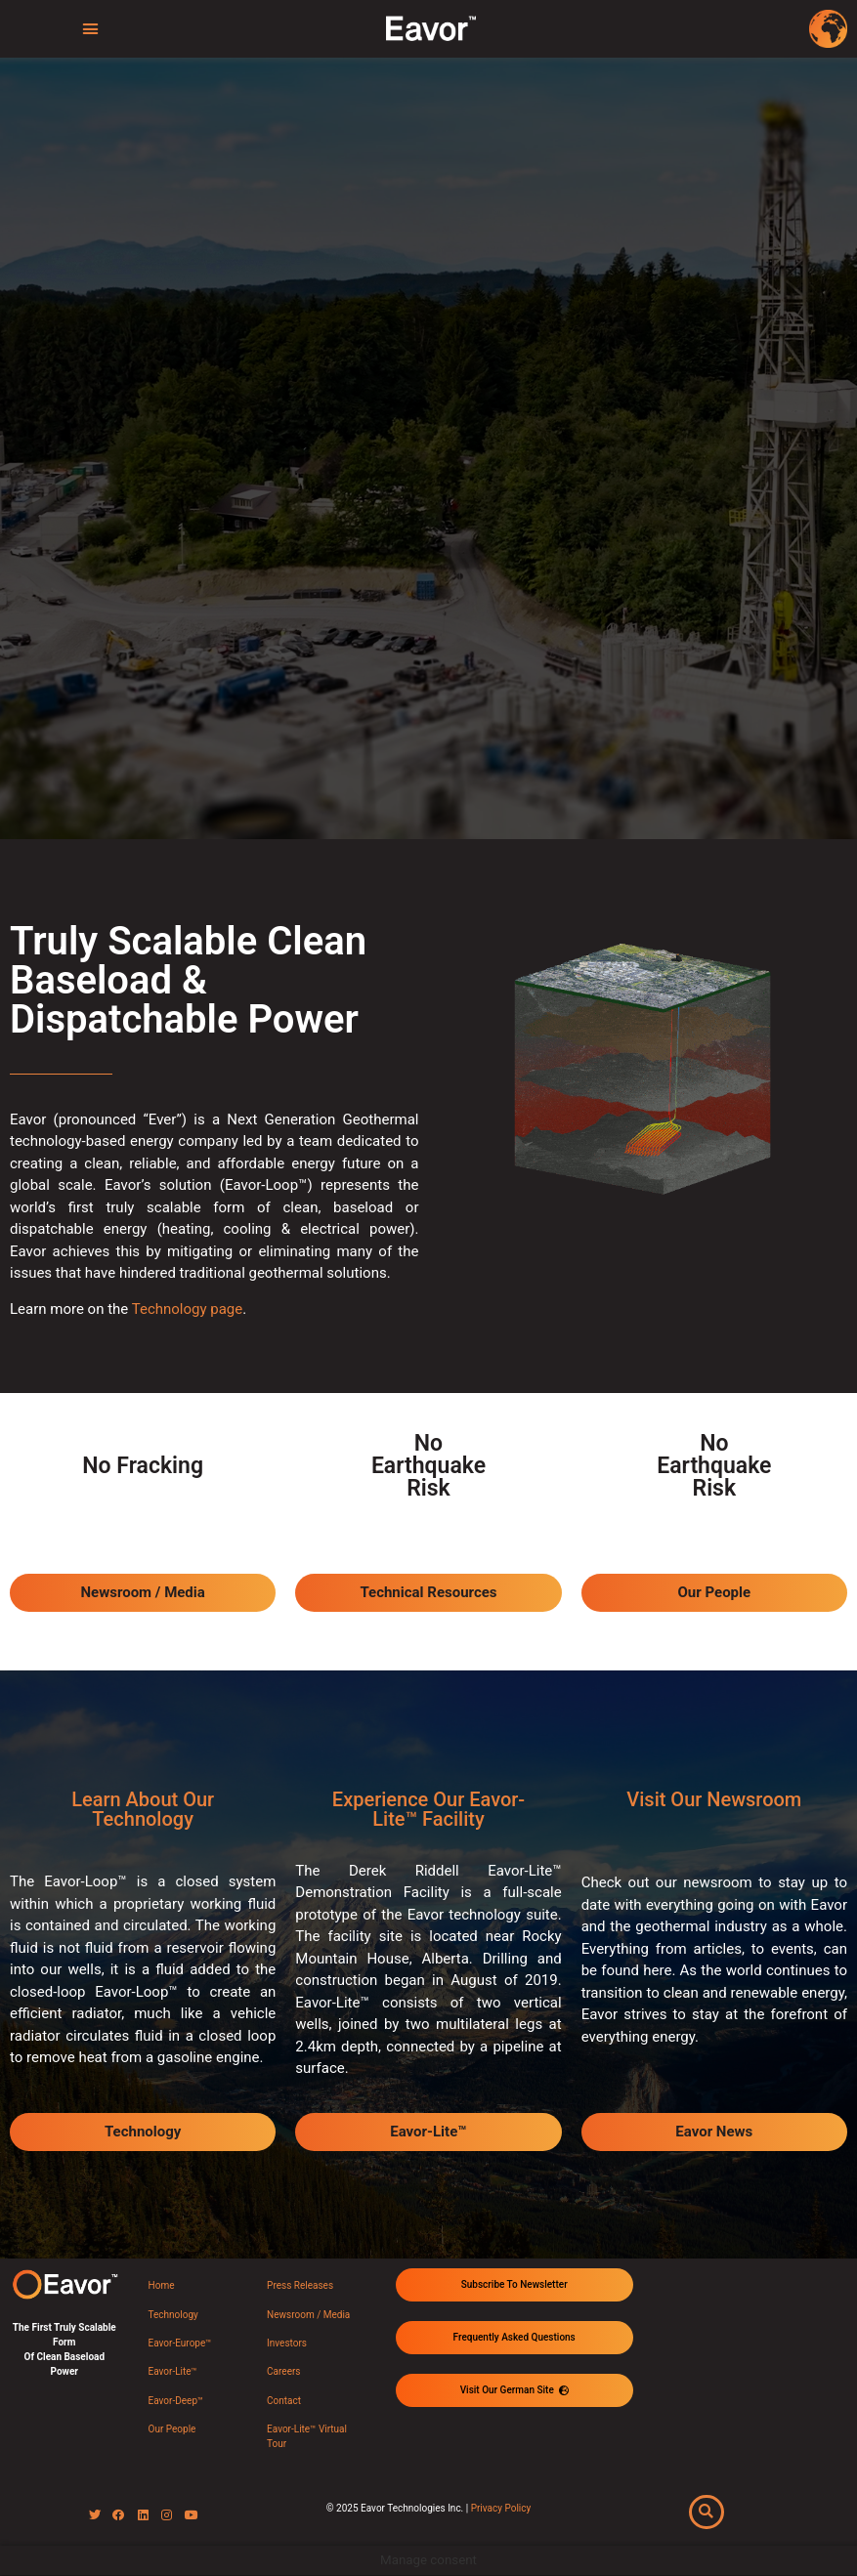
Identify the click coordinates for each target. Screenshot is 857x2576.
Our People (172, 2429)
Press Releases (300, 2285)
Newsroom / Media (308, 2314)
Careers (283, 2371)
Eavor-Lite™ (173, 2371)
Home (162, 2285)
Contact (284, 2400)
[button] (90, 29)
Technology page (187, 1309)
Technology (173, 2314)
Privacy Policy (501, 2508)
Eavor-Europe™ (180, 2343)
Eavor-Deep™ (176, 2400)
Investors (287, 2343)
